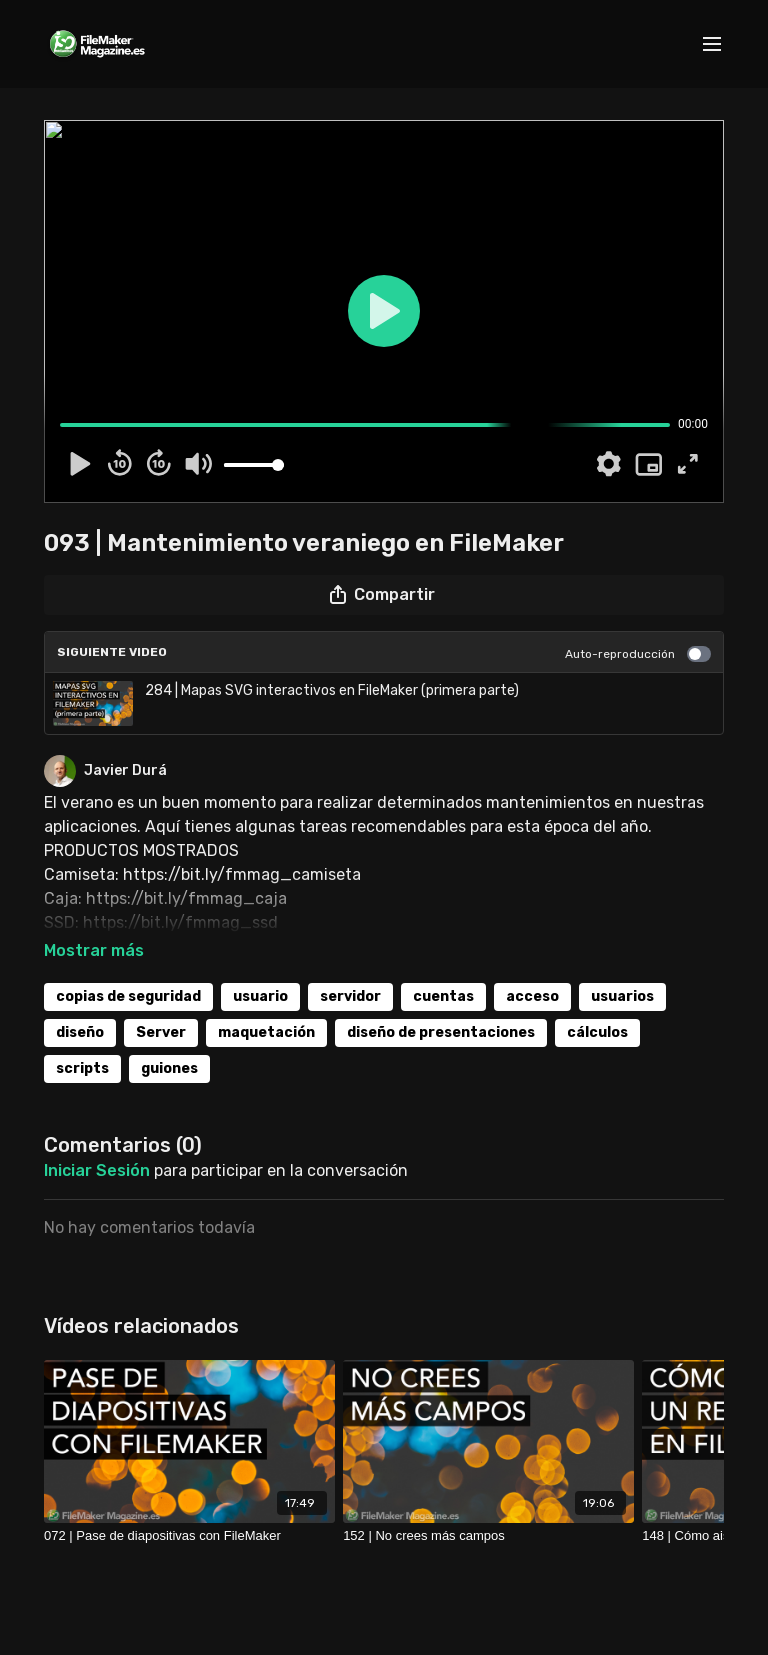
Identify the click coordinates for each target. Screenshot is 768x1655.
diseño (80, 1032)
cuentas (443, 996)
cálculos (597, 1032)
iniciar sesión (97, 1170)
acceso (532, 996)
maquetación (266, 1032)
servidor (350, 996)
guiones (169, 1068)
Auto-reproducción (638, 654)
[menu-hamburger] (712, 44)
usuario (260, 996)
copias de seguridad (128, 996)
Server (161, 1032)
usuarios (622, 996)
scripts (82, 1068)
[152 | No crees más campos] (488, 1536)
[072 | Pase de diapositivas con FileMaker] (189, 1536)
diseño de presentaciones (441, 1032)
